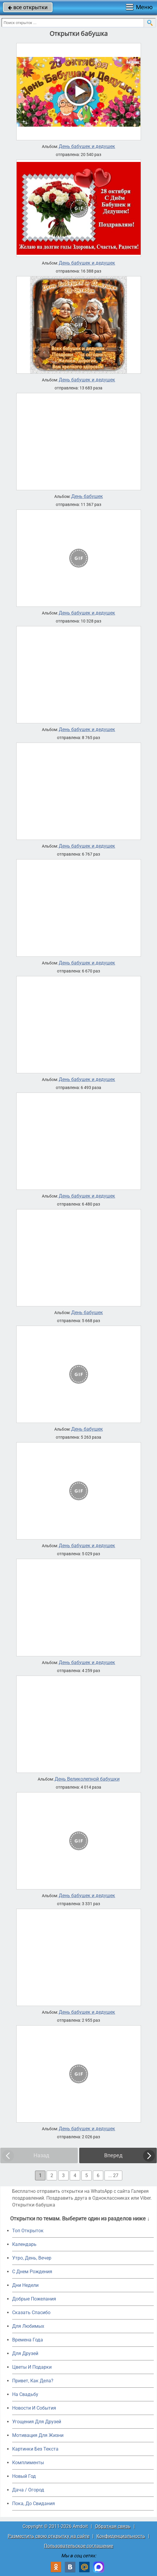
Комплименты (28, 2462)
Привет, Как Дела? (32, 2381)
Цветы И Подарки (32, 2367)
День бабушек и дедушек (87, 146)
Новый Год (24, 2476)
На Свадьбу (25, 2394)
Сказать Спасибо (31, 2312)
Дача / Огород (28, 2490)
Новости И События (34, 2408)
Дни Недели (25, 2285)
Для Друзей (25, 2353)
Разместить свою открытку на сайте (48, 2536)
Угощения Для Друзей (36, 2421)
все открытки (27, 7)
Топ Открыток (28, 2230)
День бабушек (87, 496)
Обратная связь (113, 2526)
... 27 (113, 2175)
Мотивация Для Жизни (38, 2435)
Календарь (24, 2244)
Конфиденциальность (120, 2536)
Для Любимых (28, 2326)
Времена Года (27, 2340)
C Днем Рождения (32, 2271)
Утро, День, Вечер (31, 2258)
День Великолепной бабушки (87, 1779)
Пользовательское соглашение (78, 2546)
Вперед (113, 2155)
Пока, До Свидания (33, 2503)
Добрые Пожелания (34, 2299)
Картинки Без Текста (35, 2449)
